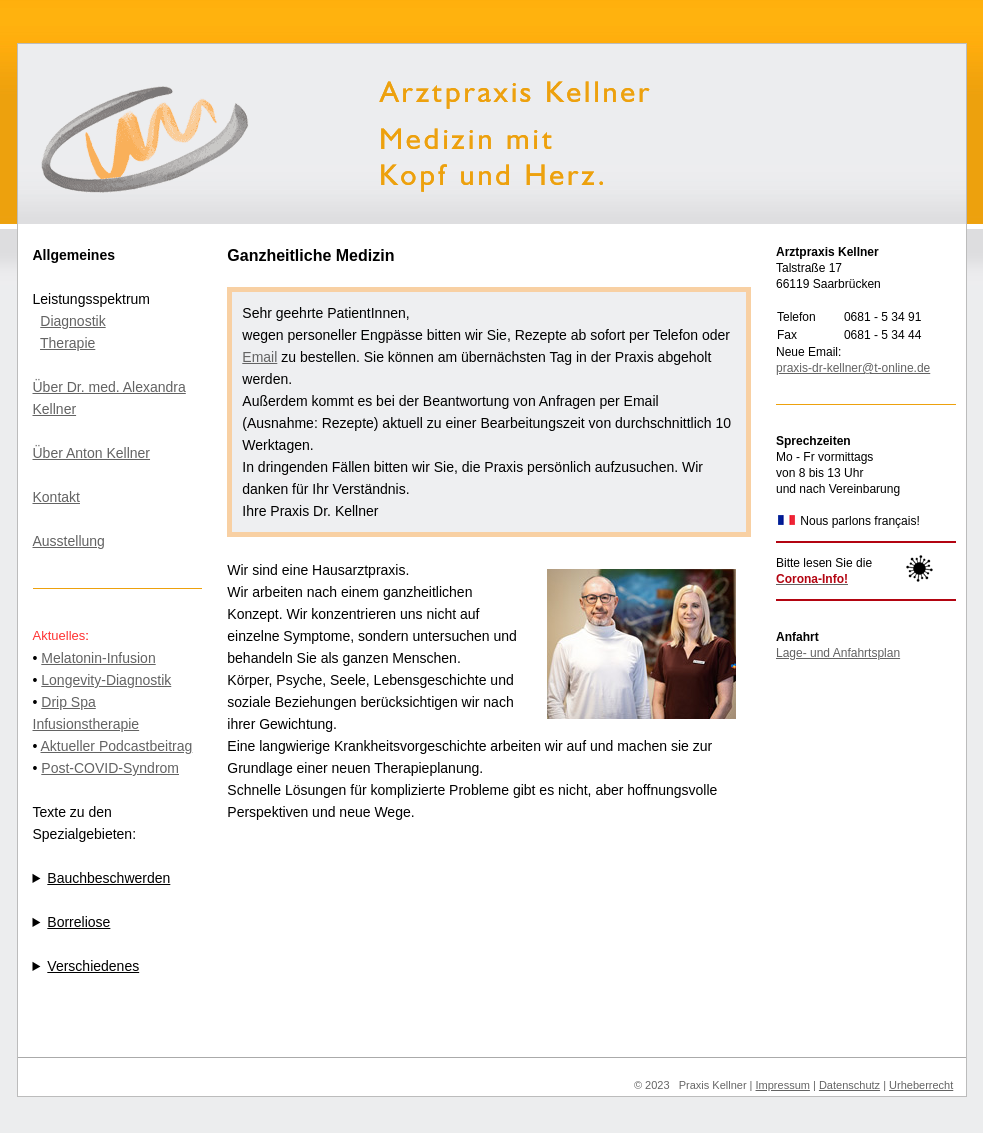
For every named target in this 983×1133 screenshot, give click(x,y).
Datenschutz (849, 1085)
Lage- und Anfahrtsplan (838, 653)
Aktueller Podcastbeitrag (117, 746)
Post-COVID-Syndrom (110, 768)
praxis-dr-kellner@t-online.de (853, 368)
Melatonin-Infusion (98, 658)
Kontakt (56, 497)
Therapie (67, 343)
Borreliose (78, 922)
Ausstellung (69, 541)
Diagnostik (72, 321)
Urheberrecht (921, 1085)
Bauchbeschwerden (108, 878)
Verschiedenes (93, 966)
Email (259, 357)
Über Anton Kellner (92, 453)
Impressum (783, 1085)
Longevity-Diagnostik (106, 680)
